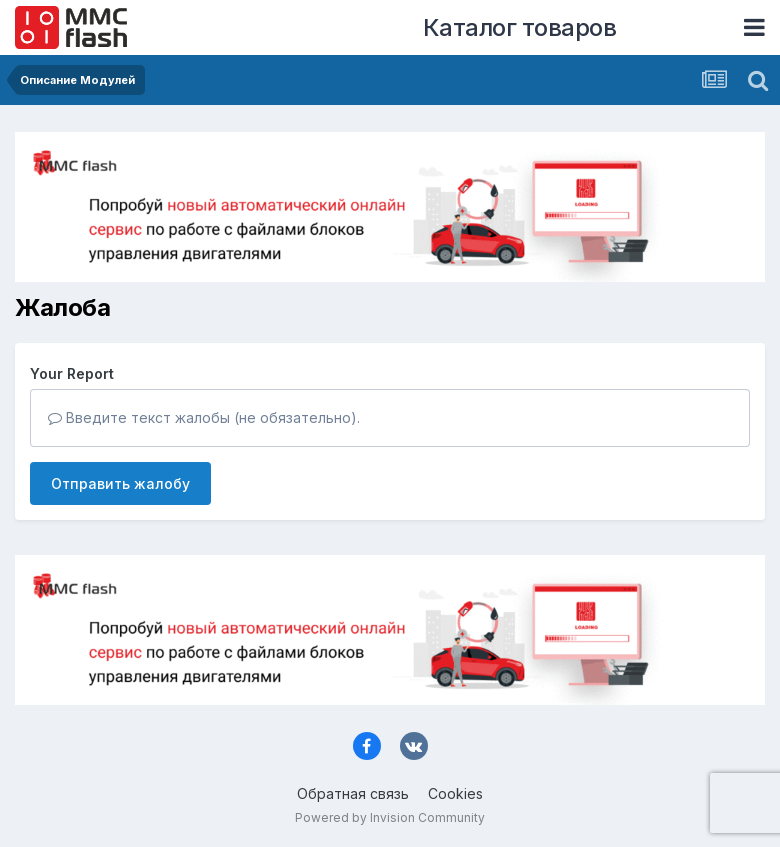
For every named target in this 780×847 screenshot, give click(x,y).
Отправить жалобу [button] (120, 483)
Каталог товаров (520, 27)
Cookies (455, 793)
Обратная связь (353, 793)
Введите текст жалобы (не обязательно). (204, 417)
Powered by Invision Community (390, 817)
